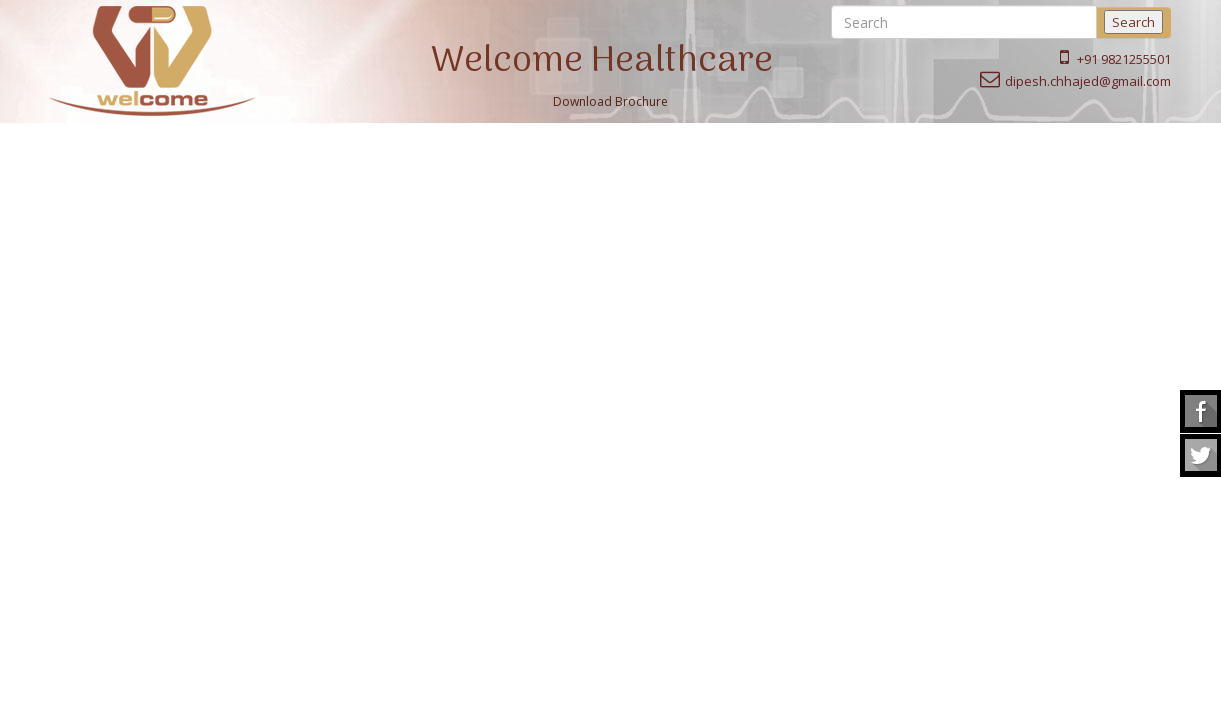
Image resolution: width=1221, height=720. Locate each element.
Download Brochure (610, 101)
